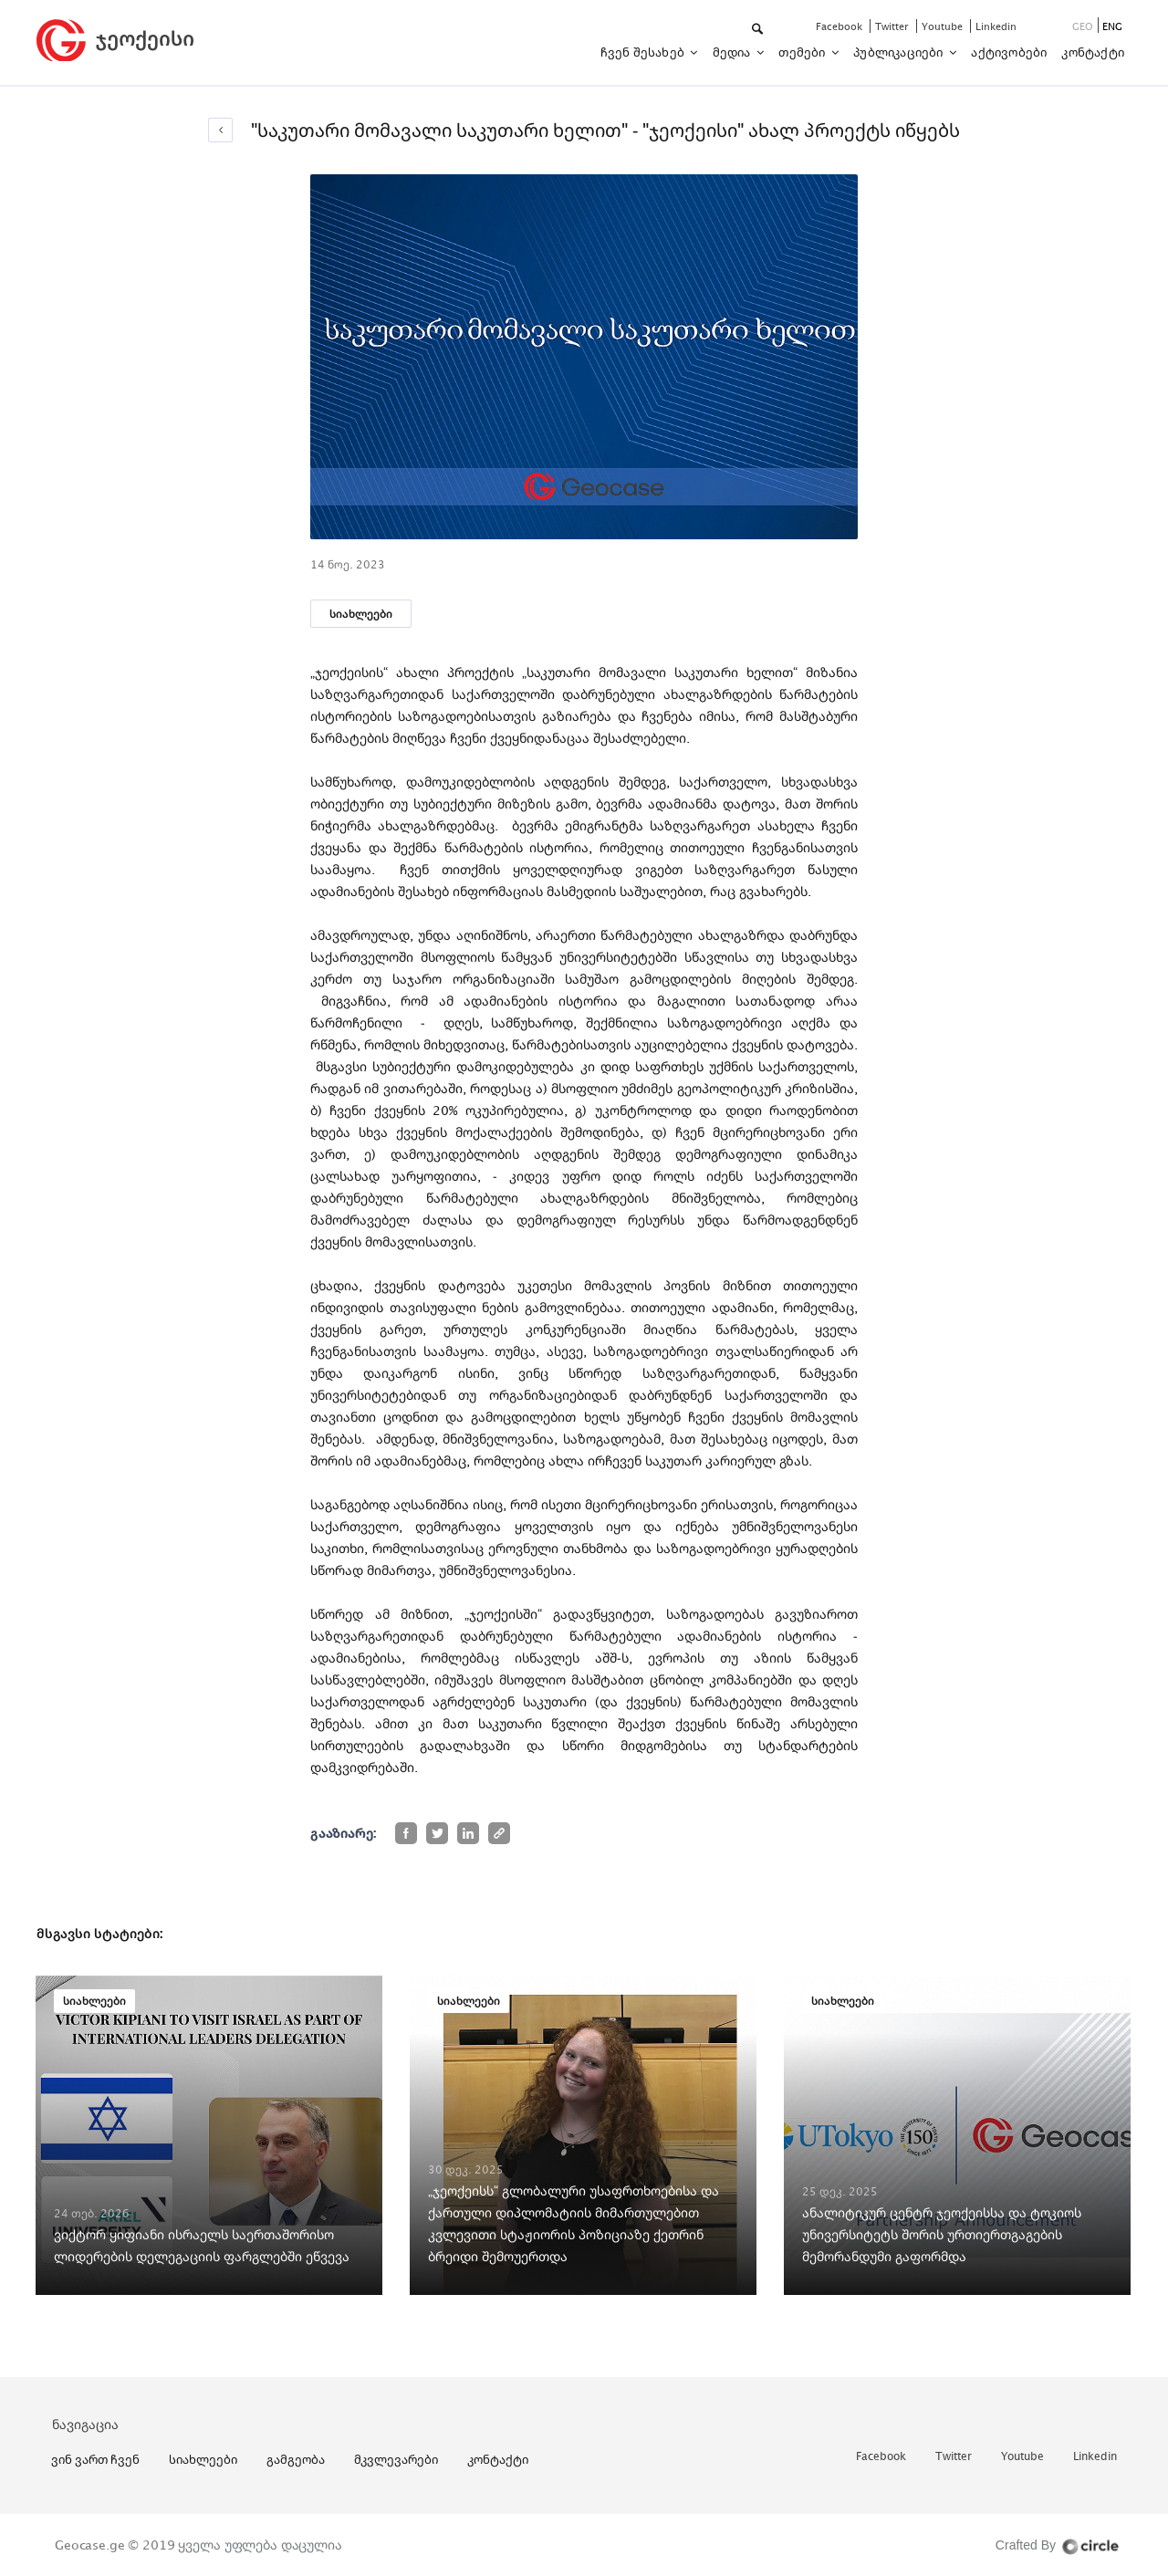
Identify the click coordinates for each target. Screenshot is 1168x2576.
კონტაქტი (1092, 52)
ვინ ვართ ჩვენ (95, 2459)
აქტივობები (1009, 52)
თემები (803, 52)
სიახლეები (360, 613)
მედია (733, 52)
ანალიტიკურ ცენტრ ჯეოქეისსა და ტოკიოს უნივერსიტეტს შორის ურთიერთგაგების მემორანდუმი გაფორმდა (941, 2234)
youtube (943, 26)
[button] (759, 29)
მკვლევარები (396, 2459)
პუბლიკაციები (899, 52)
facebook (840, 26)
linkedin (996, 26)
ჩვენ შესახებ (644, 52)
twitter (893, 26)
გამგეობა (295, 2459)
